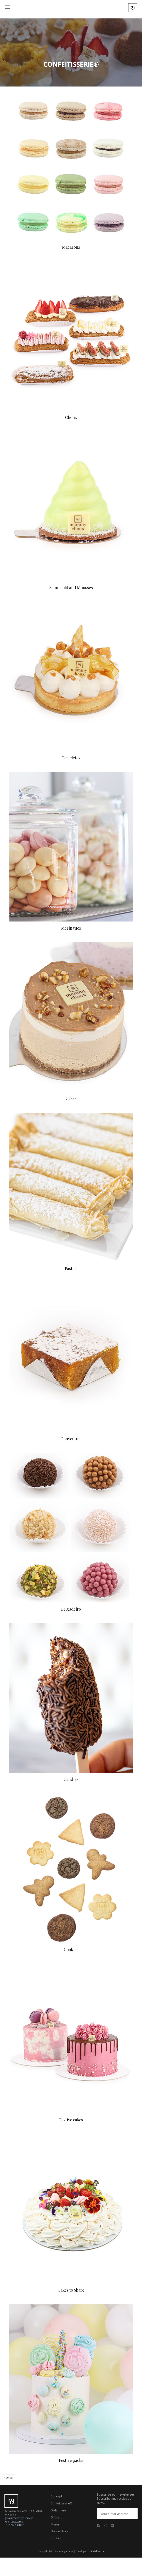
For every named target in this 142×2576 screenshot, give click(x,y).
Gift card (56, 2517)
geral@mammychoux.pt (18, 2518)
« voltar (8, 2477)
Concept (56, 2496)
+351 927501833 (14, 2525)
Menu (55, 2524)
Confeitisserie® (61, 2503)
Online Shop (59, 2531)
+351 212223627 (14, 2521)
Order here (58, 2510)
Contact (56, 2538)
